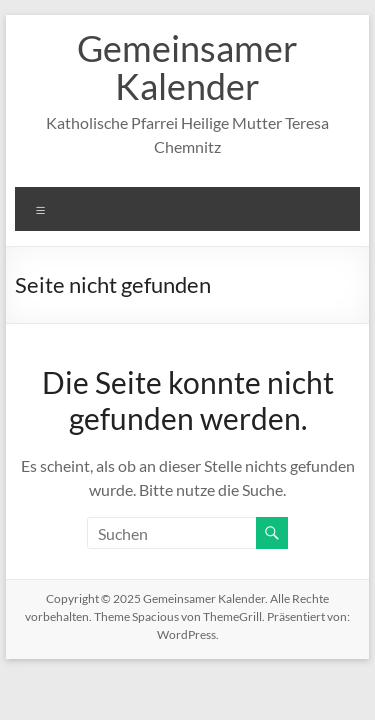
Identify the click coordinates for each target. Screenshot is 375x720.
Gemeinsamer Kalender (187, 67)
